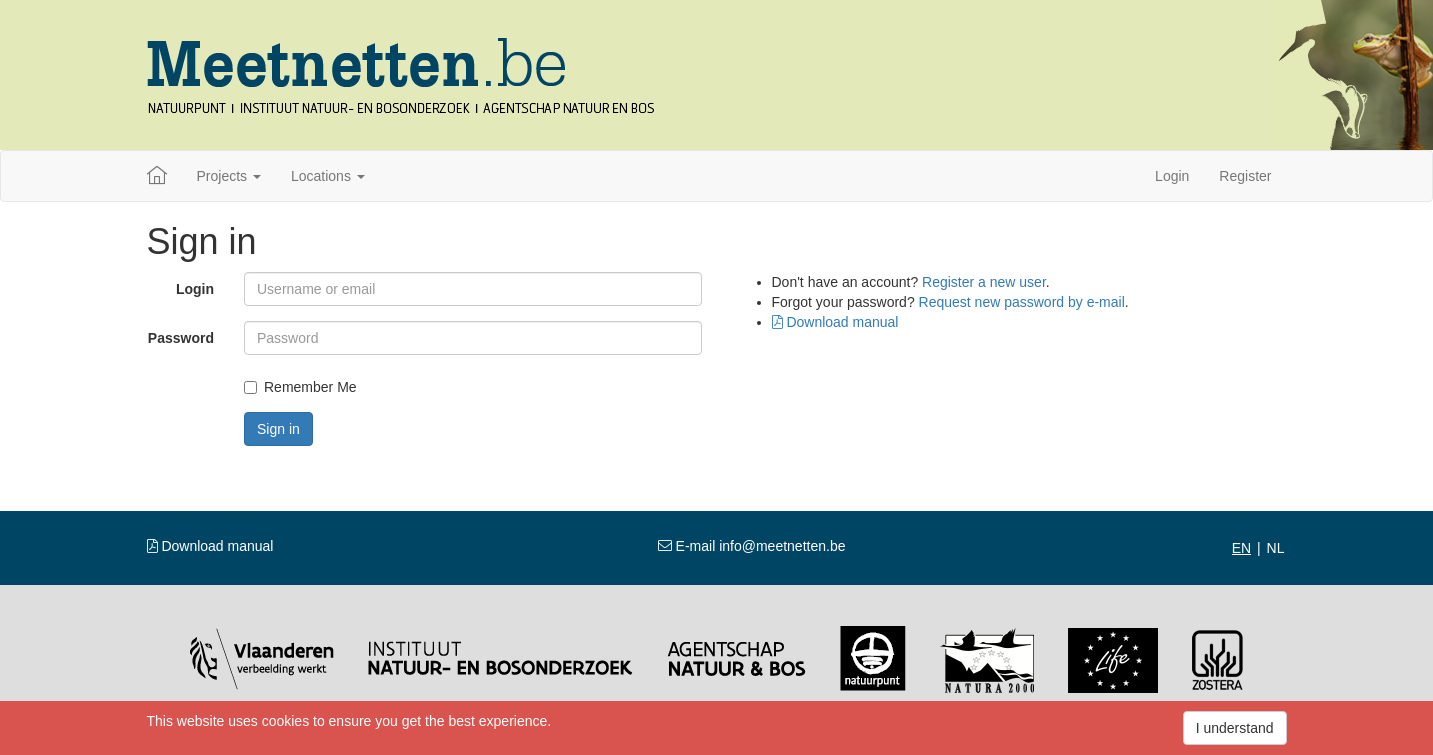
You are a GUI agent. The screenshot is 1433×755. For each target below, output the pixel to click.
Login (1172, 176)
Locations (328, 176)
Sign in (278, 429)
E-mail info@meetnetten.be (752, 546)
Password (181, 338)
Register (1245, 176)
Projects (229, 176)
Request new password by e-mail (1022, 302)
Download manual (835, 322)
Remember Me (300, 387)
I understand (1235, 728)
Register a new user (984, 282)
